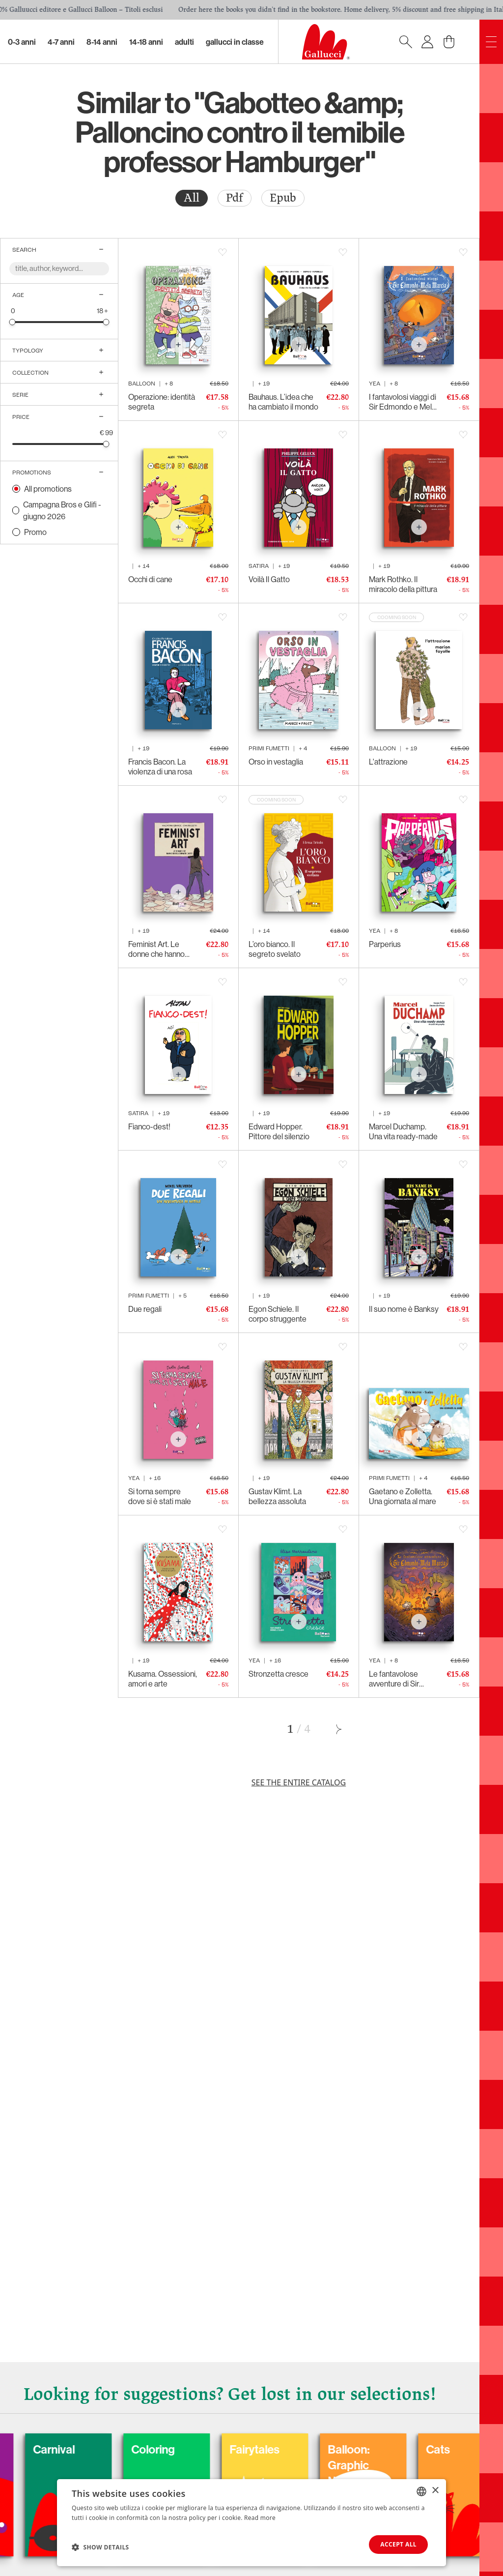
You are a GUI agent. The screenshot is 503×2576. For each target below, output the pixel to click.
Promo (35, 532)
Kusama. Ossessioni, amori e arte (162, 1678)
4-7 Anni (61, 42)
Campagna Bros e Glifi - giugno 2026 (62, 510)
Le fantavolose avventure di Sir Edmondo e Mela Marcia (397, 1678)
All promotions (48, 489)
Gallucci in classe (235, 42)
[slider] (12, 322)
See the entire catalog (299, 1782)
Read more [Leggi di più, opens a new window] (260, 2518)
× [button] (435, 2490)
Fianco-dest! (149, 1126)
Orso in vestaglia (276, 762)
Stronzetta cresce (278, 1674)
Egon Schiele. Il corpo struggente (278, 1314)
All (191, 198)
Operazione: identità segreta (161, 402)
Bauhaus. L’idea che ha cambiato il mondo (283, 402)
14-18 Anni (146, 42)
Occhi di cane (150, 579)
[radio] (191, 198)
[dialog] (251, 2522)
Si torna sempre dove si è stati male (159, 1496)
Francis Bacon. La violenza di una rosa (160, 766)
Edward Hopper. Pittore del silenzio (279, 1131)
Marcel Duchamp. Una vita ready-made (403, 1131)
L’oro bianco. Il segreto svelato (275, 949)
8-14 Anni (101, 42)
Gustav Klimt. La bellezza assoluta (277, 1496)
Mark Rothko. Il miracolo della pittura (403, 584)
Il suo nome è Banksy (404, 1309)
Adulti (184, 42)
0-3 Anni (22, 42)
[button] (100, 2547)
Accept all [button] (398, 2544)
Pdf (234, 198)
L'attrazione (388, 762)
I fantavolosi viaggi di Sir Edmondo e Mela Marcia (402, 402)
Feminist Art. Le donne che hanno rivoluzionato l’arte (157, 949)
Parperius (385, 944)
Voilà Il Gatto (269, 579)
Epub (283, 198)
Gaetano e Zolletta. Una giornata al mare (402, 1496)
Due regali (145, 1309)
